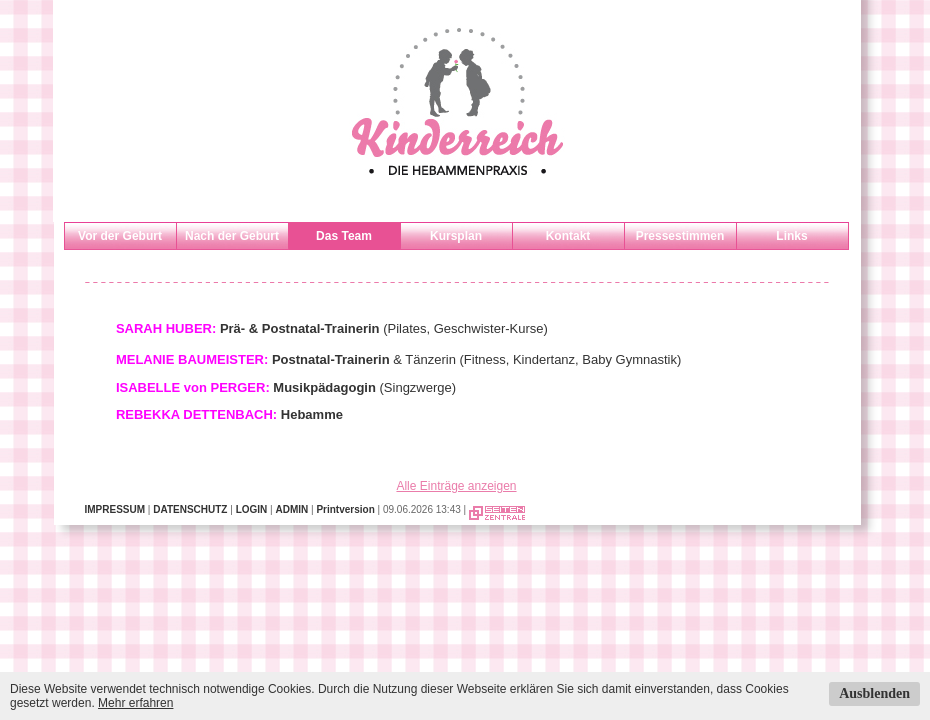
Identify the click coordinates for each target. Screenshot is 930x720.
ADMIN (291, 509)
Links (791, 236)
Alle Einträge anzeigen (456, 486)
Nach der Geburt (232, 236)
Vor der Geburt (120, 236)
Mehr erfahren (135, 703)
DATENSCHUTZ (190, 509)
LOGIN (252, 509)
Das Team (344, 236)
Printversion (345, 509)
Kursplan (456, 236)
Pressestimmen (680, 236)
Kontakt (568, 236)
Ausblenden (874, 693)
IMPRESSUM (115, 509)
